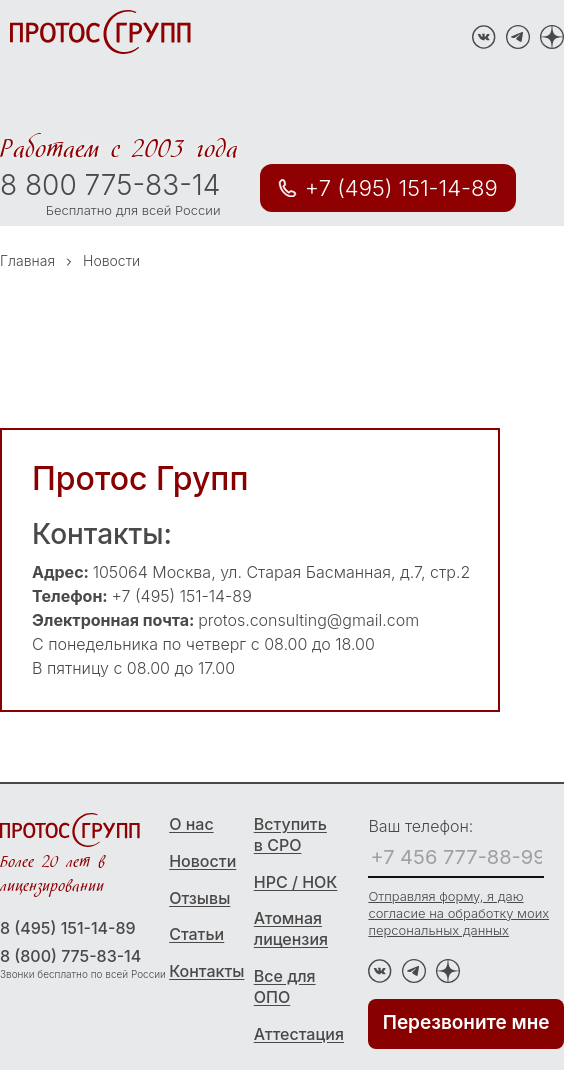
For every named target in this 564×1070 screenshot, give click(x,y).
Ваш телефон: (420, 826)
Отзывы (199, 898)
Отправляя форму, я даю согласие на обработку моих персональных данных (458, 913)
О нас (191, 824)
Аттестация (296, 1034)
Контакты (206, 971)
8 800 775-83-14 (110, 185)
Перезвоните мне (466, 1022)
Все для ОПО (285, 986)
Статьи (196, 934)
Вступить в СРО (290, 834)
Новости (202, 861)
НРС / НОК (296, 882)
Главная (27, 260)
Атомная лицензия (291, 928)
